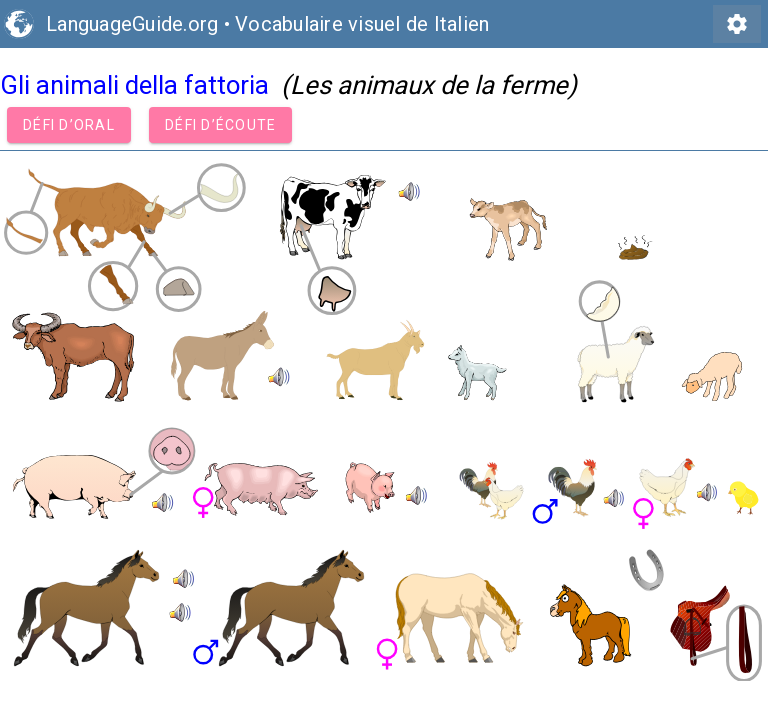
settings (737, 24)
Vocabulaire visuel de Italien (362, 24)
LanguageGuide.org (132, 24)
